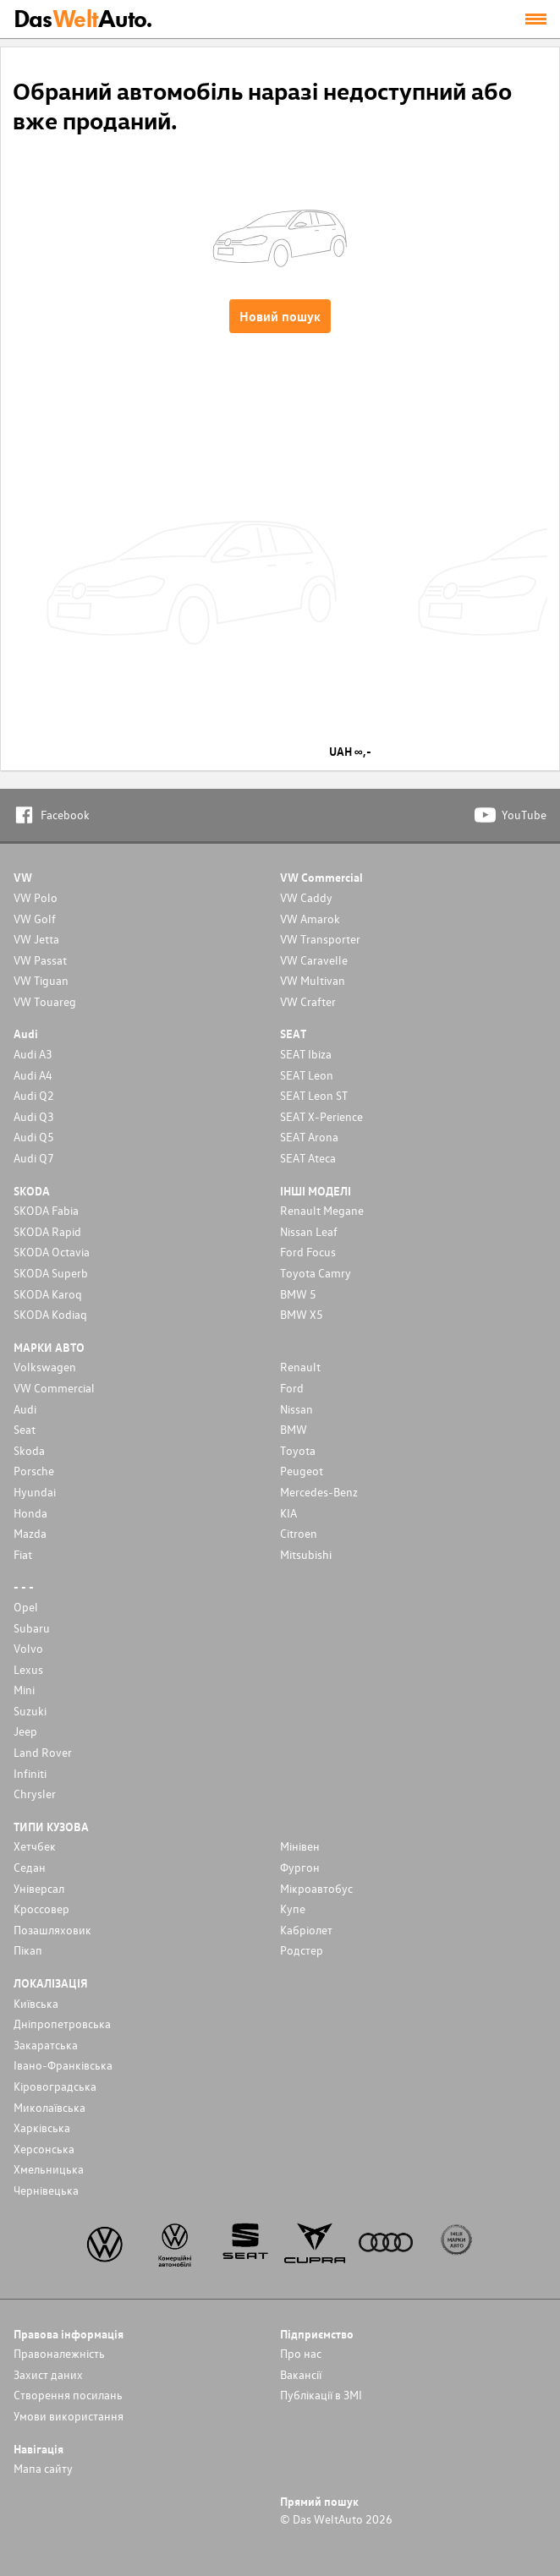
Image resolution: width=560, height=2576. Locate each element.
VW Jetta (36, 939)
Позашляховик (52, 1930)
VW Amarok (310, 919)
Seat (25, 1429)
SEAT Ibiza (306, 1054)
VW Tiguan (41, 980)
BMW (293, 1429)
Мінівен (300, 1846)
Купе (292, 1909)
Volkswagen (45, 1367)
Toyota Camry (315, 1273)
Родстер (301, 1950)
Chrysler (35, 1794)
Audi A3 (33, 1054)
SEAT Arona (309, 1137)
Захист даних (48, 2374)
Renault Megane (322, 1210)
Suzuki (30, 1711)
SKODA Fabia (46, 1210)
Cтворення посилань (68, 2395)
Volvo (28, 1648)
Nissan (296, 1409)
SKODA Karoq (48, 1294)
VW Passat (40, 960)
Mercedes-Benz (319, 1492)
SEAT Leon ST (314, 1095)
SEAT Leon (306, 1075)
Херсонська (44, 2149)
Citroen (298, 1533)
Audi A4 (33, 1075)
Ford (292, 1388)
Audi (25, 1409)
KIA (288, 1513)
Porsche (34, 1471)
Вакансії (300, 2374)
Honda (30, 1513)
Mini (24, 1690)
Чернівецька (46, 2190)
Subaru (32, 1628)
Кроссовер (41, 1909)
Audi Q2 (34, 1095)
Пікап (28, 1950)
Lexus (28, 1669)
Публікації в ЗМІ (321, 2395)
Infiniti (30, 1773)
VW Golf (35, 919)
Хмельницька (49, 2169)
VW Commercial (54, 1388)
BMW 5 (298, 1294)
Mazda (30, 1533)
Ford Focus (308, 1252)
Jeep (25, 1731)
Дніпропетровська (62, 2023)
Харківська (42, 2127)
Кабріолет (306, 1930)
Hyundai (35, 1492)
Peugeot (301, 1471)
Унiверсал (39, 1888)
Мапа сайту (43, 2468)
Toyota (298, 1450)
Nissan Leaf (309, 1231)
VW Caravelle (314, 960)
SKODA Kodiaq (50, 1314)
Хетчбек (35, 1846)
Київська (36, 2003)
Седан (30, 1867)
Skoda (29, 1450)
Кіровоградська (55, 2086)
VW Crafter (308, 1001)
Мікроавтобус (316, 1888)
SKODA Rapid (47, 1231)
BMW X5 (301, 1314)
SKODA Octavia (52, 1252)
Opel (26, 1607)
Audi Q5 (34, 1137)
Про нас (300, 2353)
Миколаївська (49, 2107)
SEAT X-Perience (321, 1116)
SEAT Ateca (308, 1158)
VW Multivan (312, 980)
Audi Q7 (34, 1158)
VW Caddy (306, 897)
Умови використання (69, 2416)
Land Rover (43, 1752)
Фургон (300, 1867)
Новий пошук (280, 316)
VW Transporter (320, 939)
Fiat (23, 1554)
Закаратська (46, 2045)
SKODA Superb (51, 1273)
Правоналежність (59, 2353)
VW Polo (36, 897)
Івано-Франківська (63, 2065)
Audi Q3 (34, 1116)
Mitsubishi (306, 1554)
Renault (300, 1367)
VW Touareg (45, 1001)
